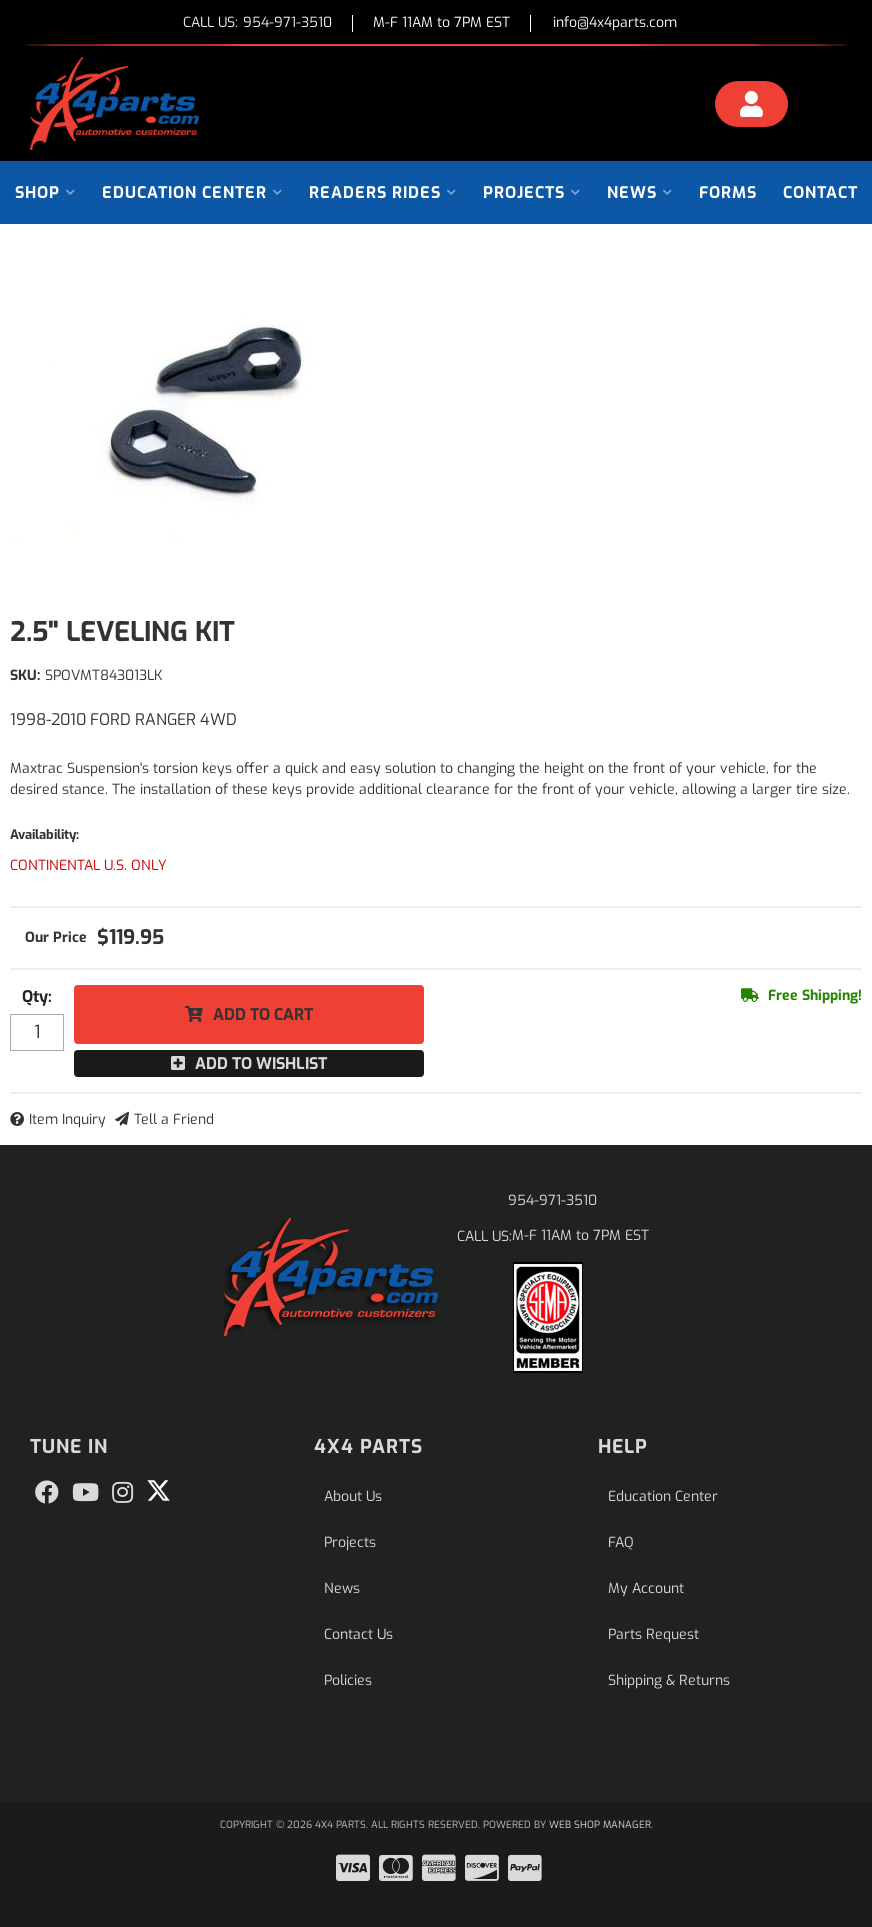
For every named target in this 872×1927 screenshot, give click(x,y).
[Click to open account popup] (751, 107)
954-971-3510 (552, 1200)
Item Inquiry (67, 1119)
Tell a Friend (174, 1119)
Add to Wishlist (261, 1063)
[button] (45, 192)
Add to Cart (263, 1014)
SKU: (25, 675)
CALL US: (257, 23)
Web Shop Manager (600, 1824)
